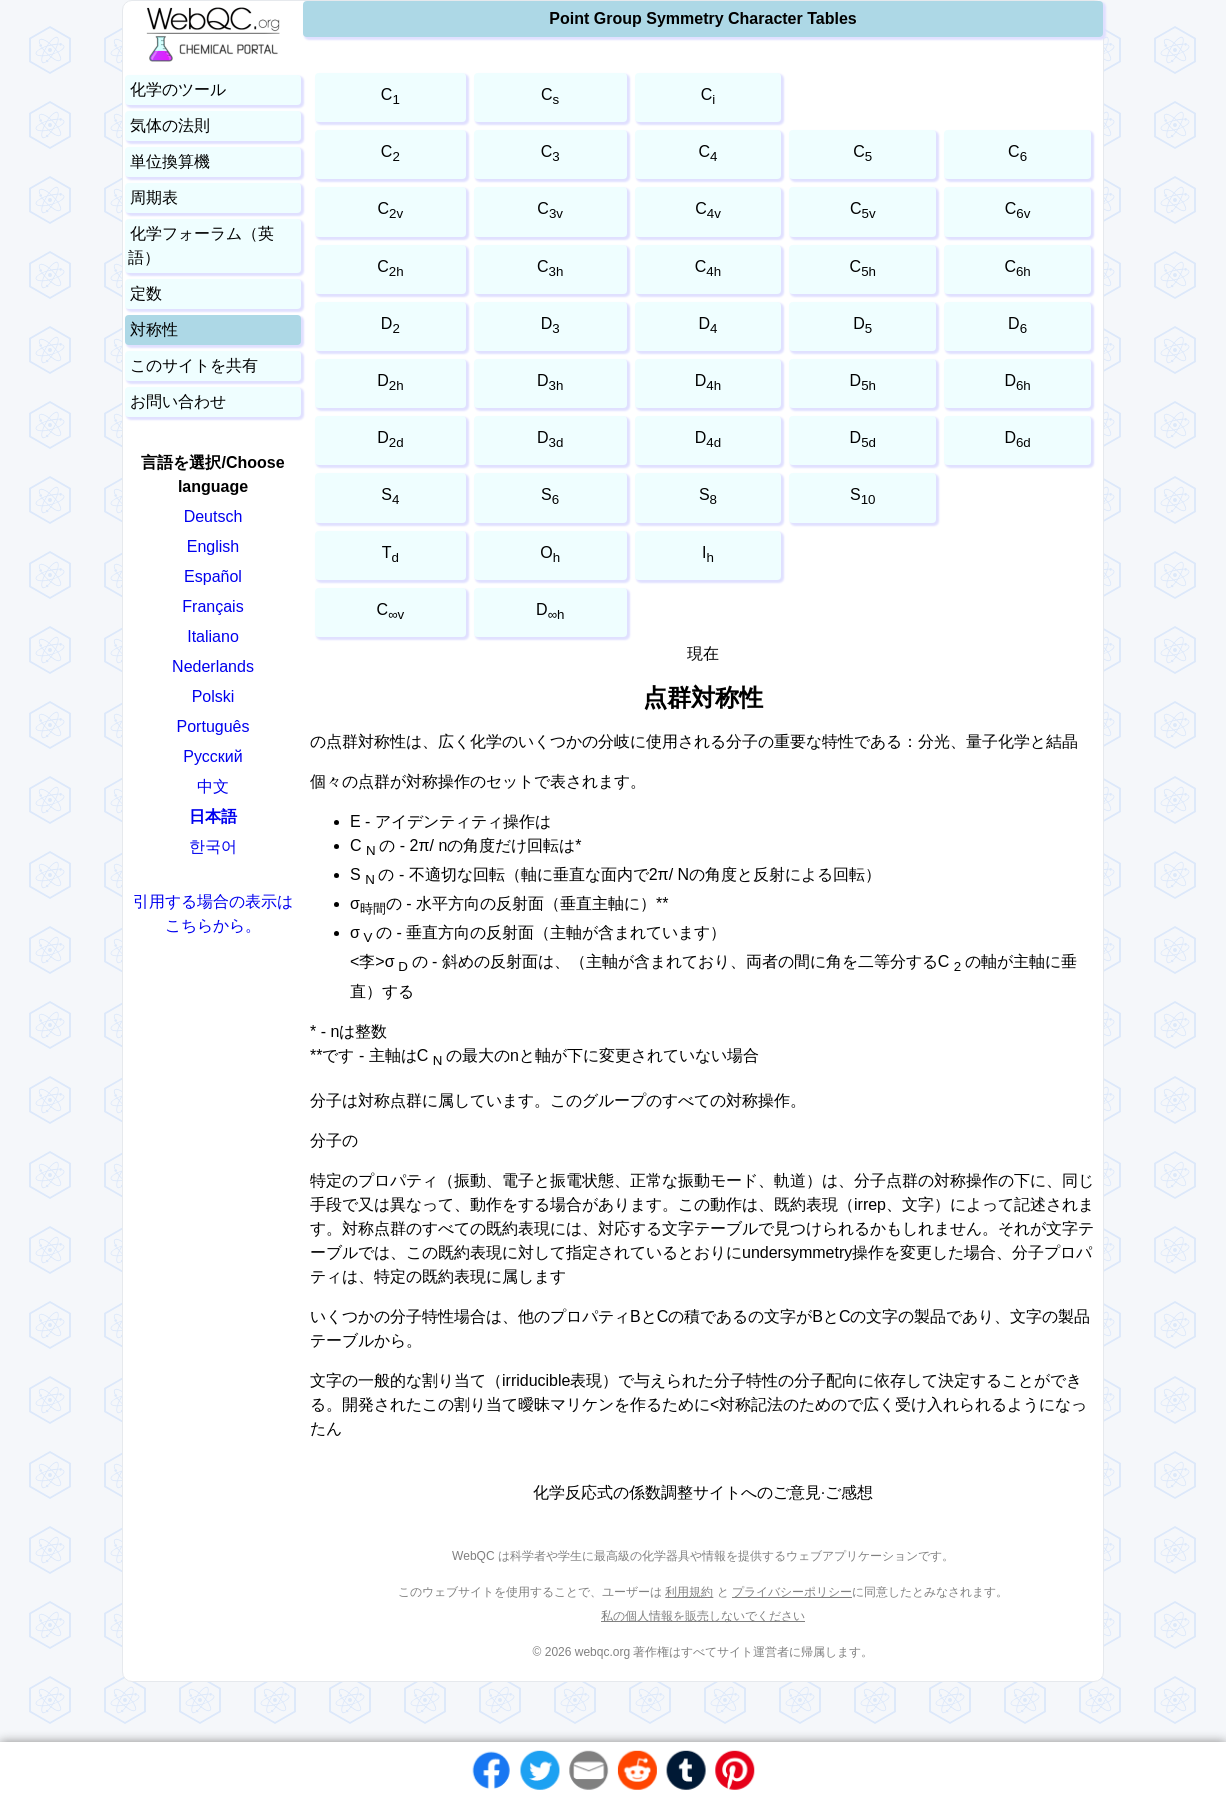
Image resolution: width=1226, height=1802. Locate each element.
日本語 (213, 816)
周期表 (154, 197)
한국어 (213, 846)
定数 (146, 293)
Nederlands (213, 666)
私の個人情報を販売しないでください (703, 1616)
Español (213, 576)
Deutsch (213, 516)
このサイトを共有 (194, 365)
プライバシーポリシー (792, 1592)
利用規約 (689, 1592)
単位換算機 (170, 161)
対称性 (154, 329)
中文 (213, 786)
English (213, 546)
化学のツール (178, 89)
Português (213, 726)
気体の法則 (170, 125)
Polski (213, 696)
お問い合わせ (178, 401)
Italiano (213, 636)
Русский (212, 756)
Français (212, 606)
